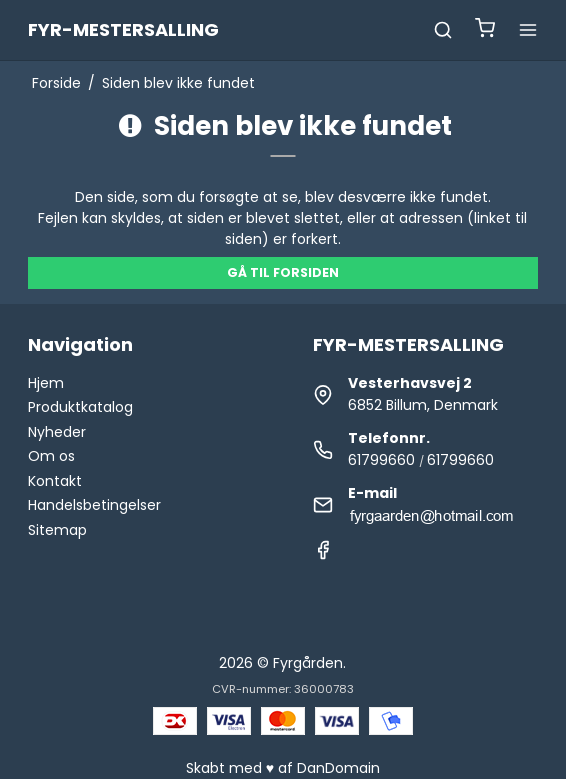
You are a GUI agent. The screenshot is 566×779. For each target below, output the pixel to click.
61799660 (381, 460)
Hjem (46, 383)
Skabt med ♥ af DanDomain (283, 768)
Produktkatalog (80, 407)
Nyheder (57, 432)
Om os (51, 456)
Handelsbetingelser (94, 505)
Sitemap (57, 530)
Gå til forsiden (283, 272)
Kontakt (55, 481)
